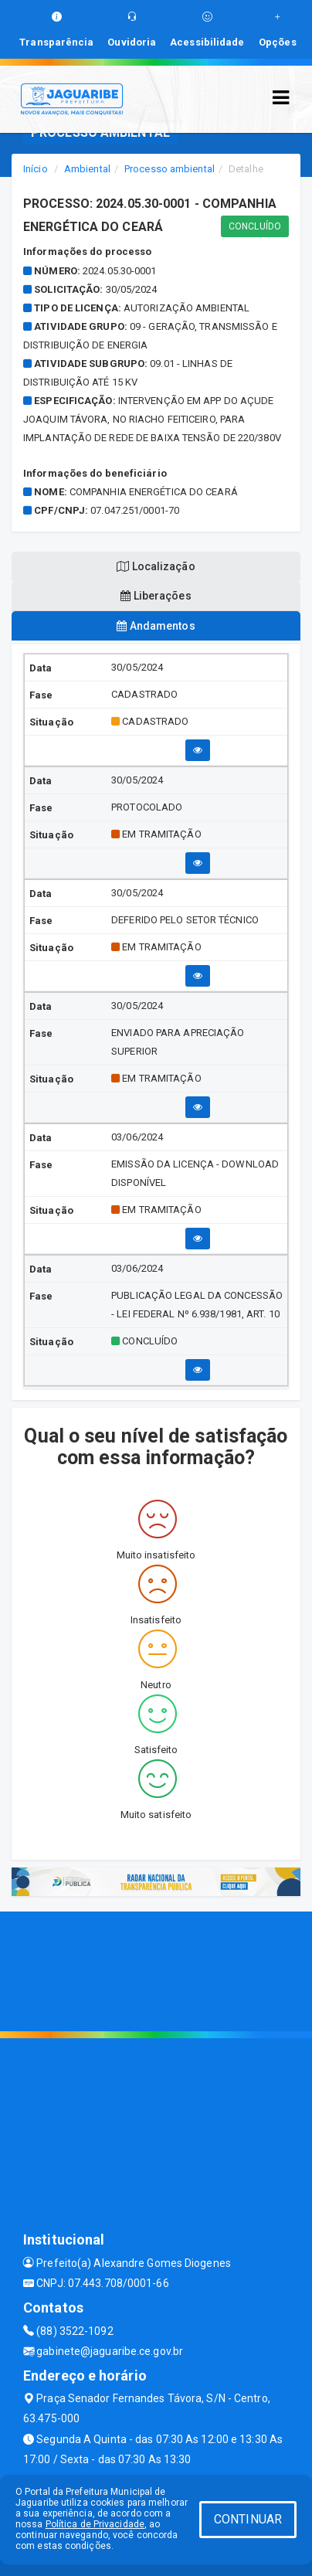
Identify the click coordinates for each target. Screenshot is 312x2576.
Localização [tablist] (156, 566)
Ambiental (87, 169)
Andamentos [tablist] (156, 626)
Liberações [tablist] (155, 596)
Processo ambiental (169, 169)
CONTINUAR (248, 2519)
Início (35, 169)
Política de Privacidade (95, 2524)
